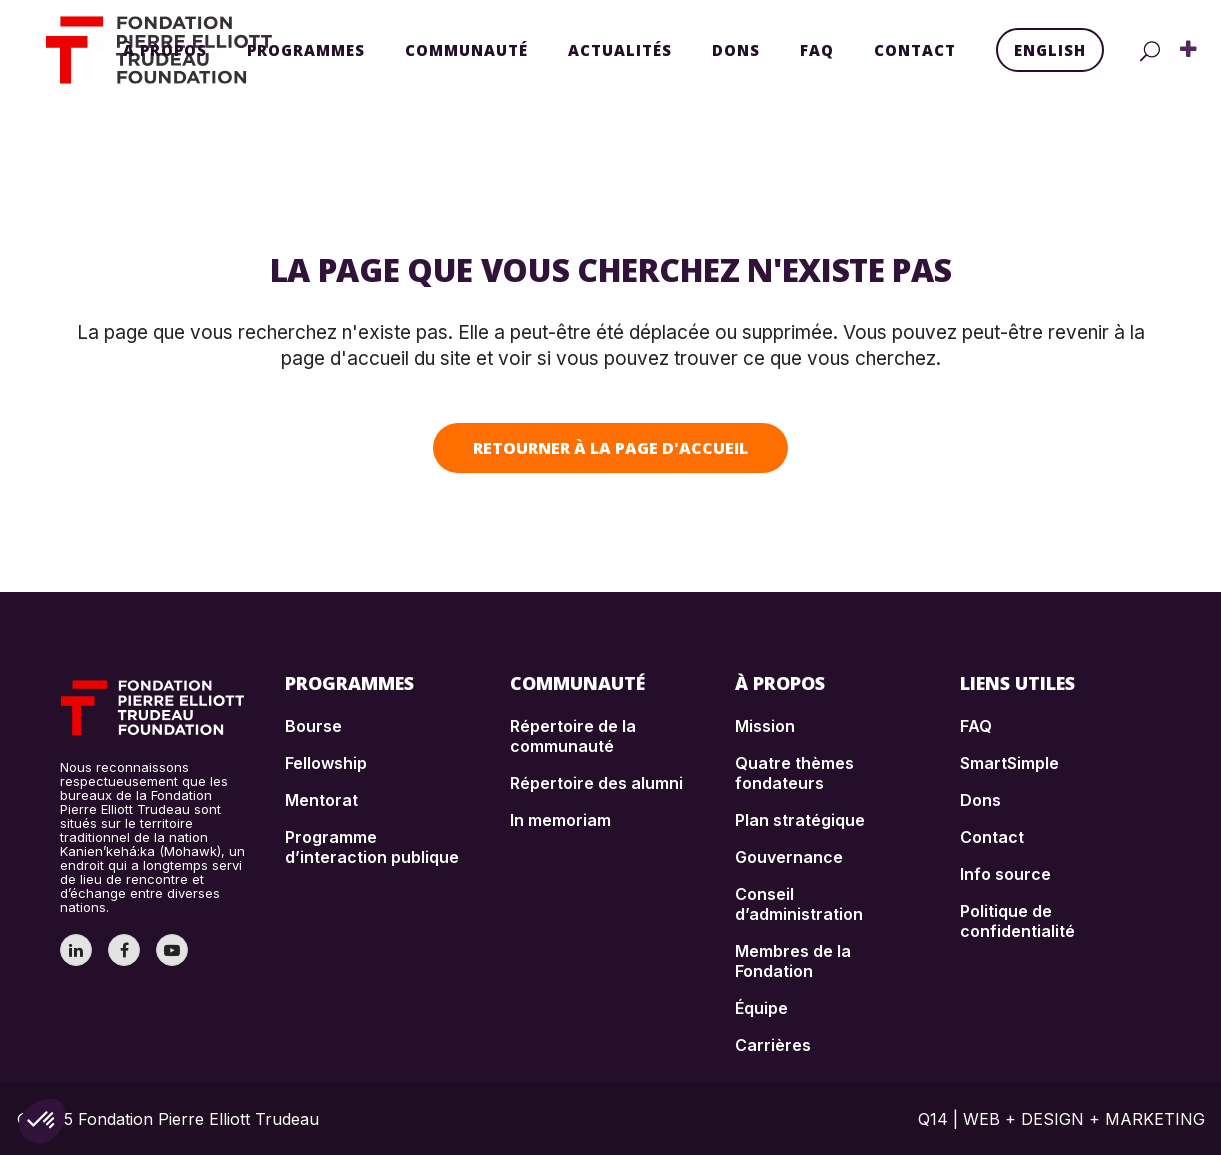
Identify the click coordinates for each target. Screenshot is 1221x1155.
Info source (1005, 874)
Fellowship (326, 763)
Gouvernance (789, 857)
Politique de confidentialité (1017, 921)
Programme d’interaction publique (372, 847)
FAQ (976, 726)
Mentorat (321, 800)
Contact (992, 837)
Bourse (313, 726)
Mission (765, 726)
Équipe (761, 1008)
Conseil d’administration (799, 904)
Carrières (773, 1045)
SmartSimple (1009, 763)
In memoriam (560, 820)
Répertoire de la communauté (573, 736)
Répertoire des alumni (596, 783)
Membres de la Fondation (793, 961)
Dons (980, 800)
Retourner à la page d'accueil (610, 448)
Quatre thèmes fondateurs (794, 773)
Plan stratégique (800, 820)
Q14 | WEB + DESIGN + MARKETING (1061, 1119)
